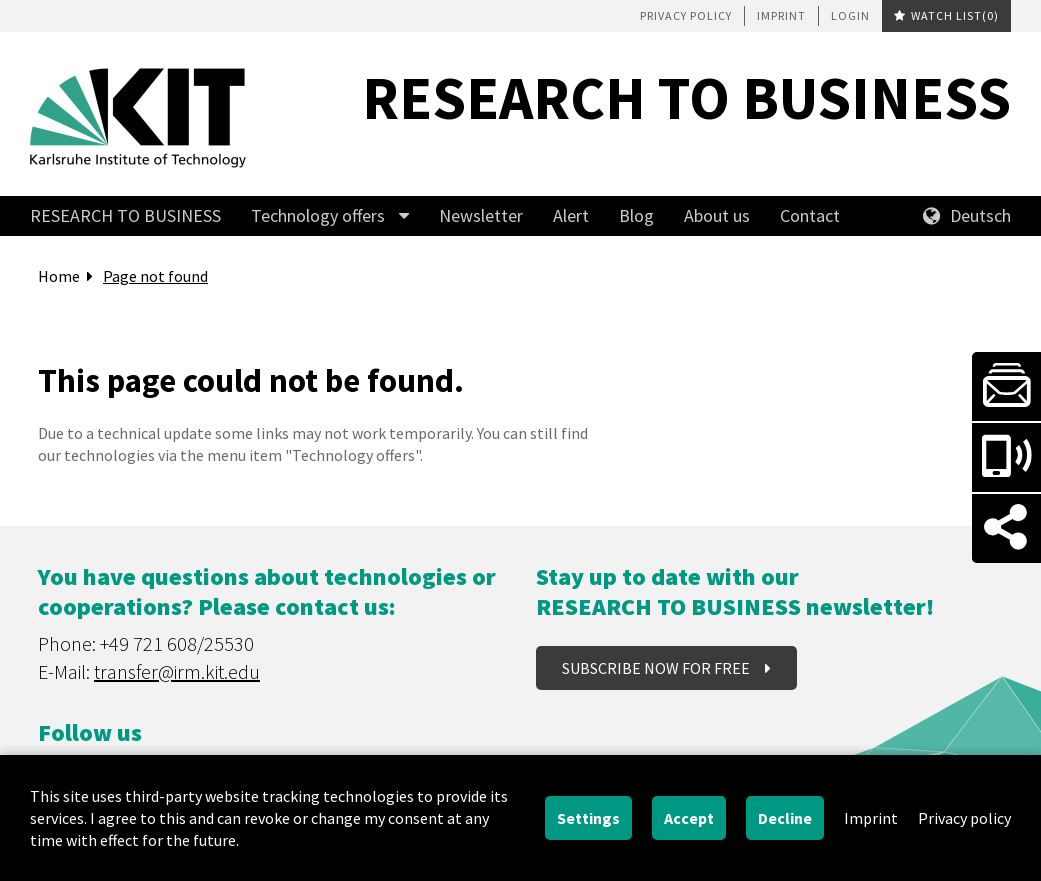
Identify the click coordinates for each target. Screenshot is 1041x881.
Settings (588, 818)
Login (850, 15)
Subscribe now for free (657, 668)
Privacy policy (686, 15)
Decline (785, 818)
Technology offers (318, 215)
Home (59, 276)
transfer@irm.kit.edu (177, 671)
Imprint (781, 15)
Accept (689, 818)
